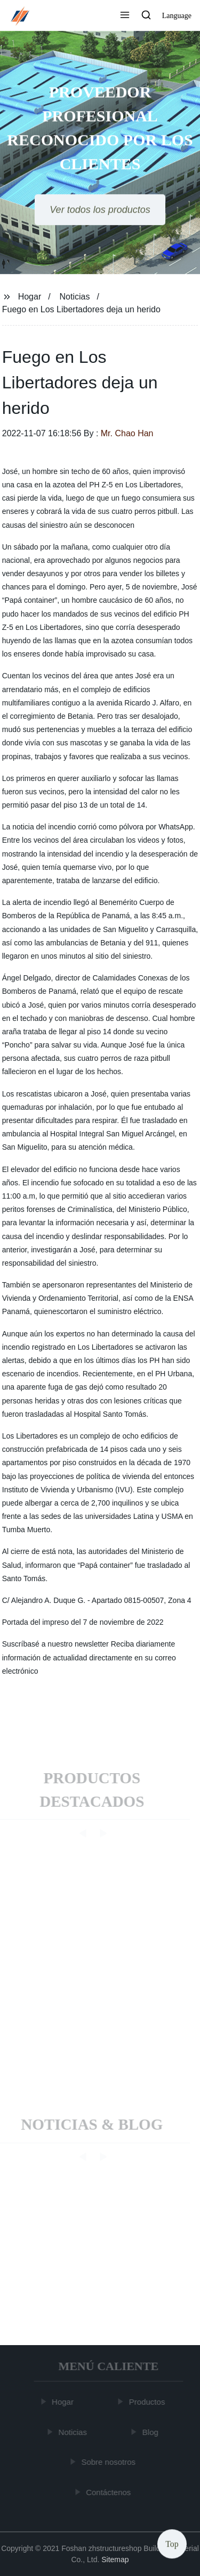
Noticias (75, 296)
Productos (148, 2401)
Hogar (30, 296)
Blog (151, 2432)
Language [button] (176, 16)
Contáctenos (108, 2492)
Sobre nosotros (109, 2461)
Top (172, 2543)
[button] (124, 16)
